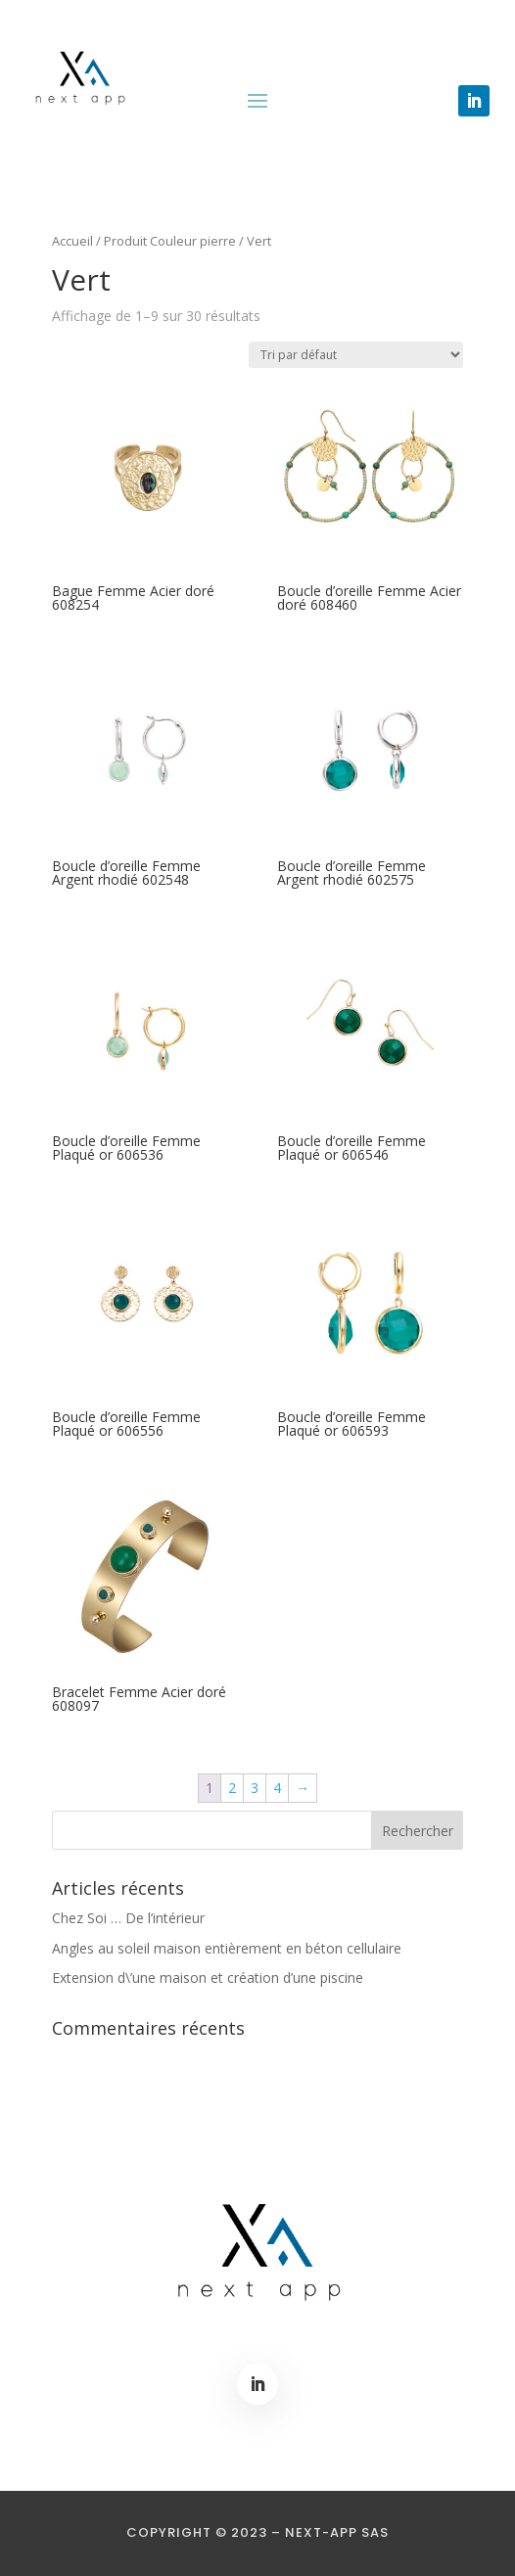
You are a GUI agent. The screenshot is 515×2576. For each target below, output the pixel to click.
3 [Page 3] (254, 1787)
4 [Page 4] (277, 1787)
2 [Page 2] (232, 1787)
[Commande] (356, 355)
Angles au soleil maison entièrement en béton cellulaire (226, 1948)
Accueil (72, 241)
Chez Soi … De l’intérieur (128, 1918)
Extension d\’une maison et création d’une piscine (207, 1977)
